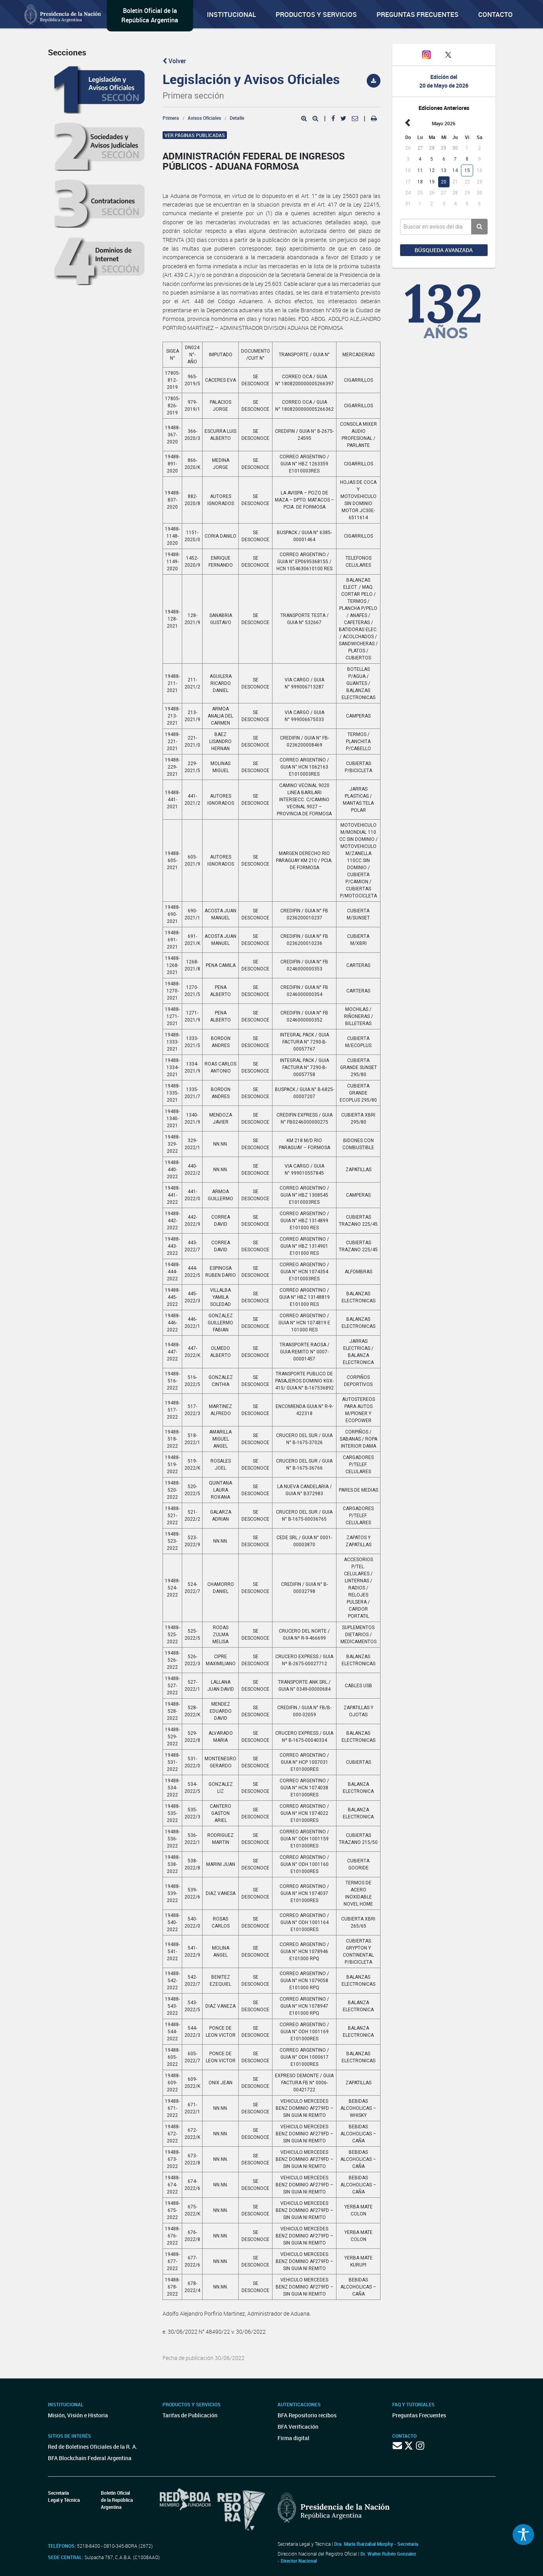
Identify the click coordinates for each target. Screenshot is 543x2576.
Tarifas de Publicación (190, 2415)
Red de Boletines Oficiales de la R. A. (92, 2446)
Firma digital (293, 2438)
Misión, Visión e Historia (78, 2415)
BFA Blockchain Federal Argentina (90, 2458)
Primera (171, 118)
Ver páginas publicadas (195, 135)
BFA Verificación (298, 2426)
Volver (174, 61)
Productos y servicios (316, 14)
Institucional (231, 14)
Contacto (495, 14)
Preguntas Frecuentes (418, 14)
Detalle (237, 118)
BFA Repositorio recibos (307, 2415)
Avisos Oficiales (204, 118)
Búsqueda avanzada (444, 250)
